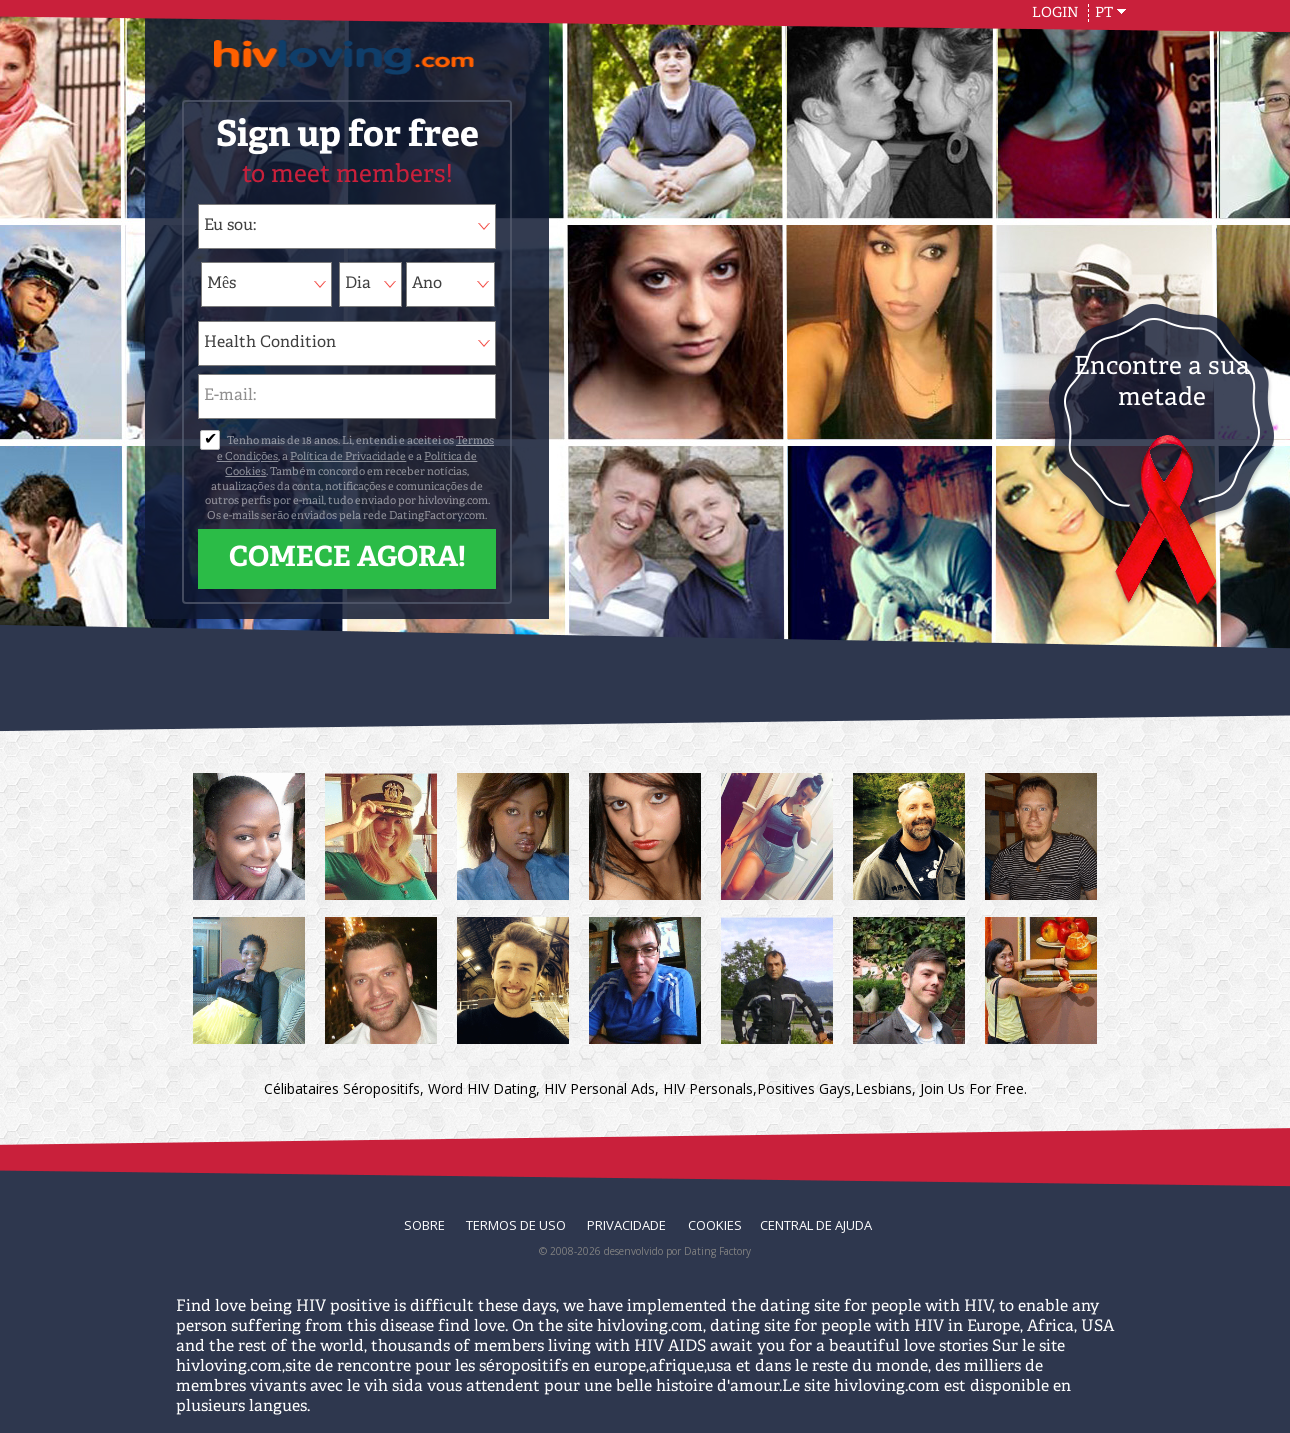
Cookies (715, 1225)
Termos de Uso (517, 1225)
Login (1057, 13)
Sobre (426, 1225)
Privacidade (628, 1225)
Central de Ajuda (816, 1225)
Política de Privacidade (348, 457)
